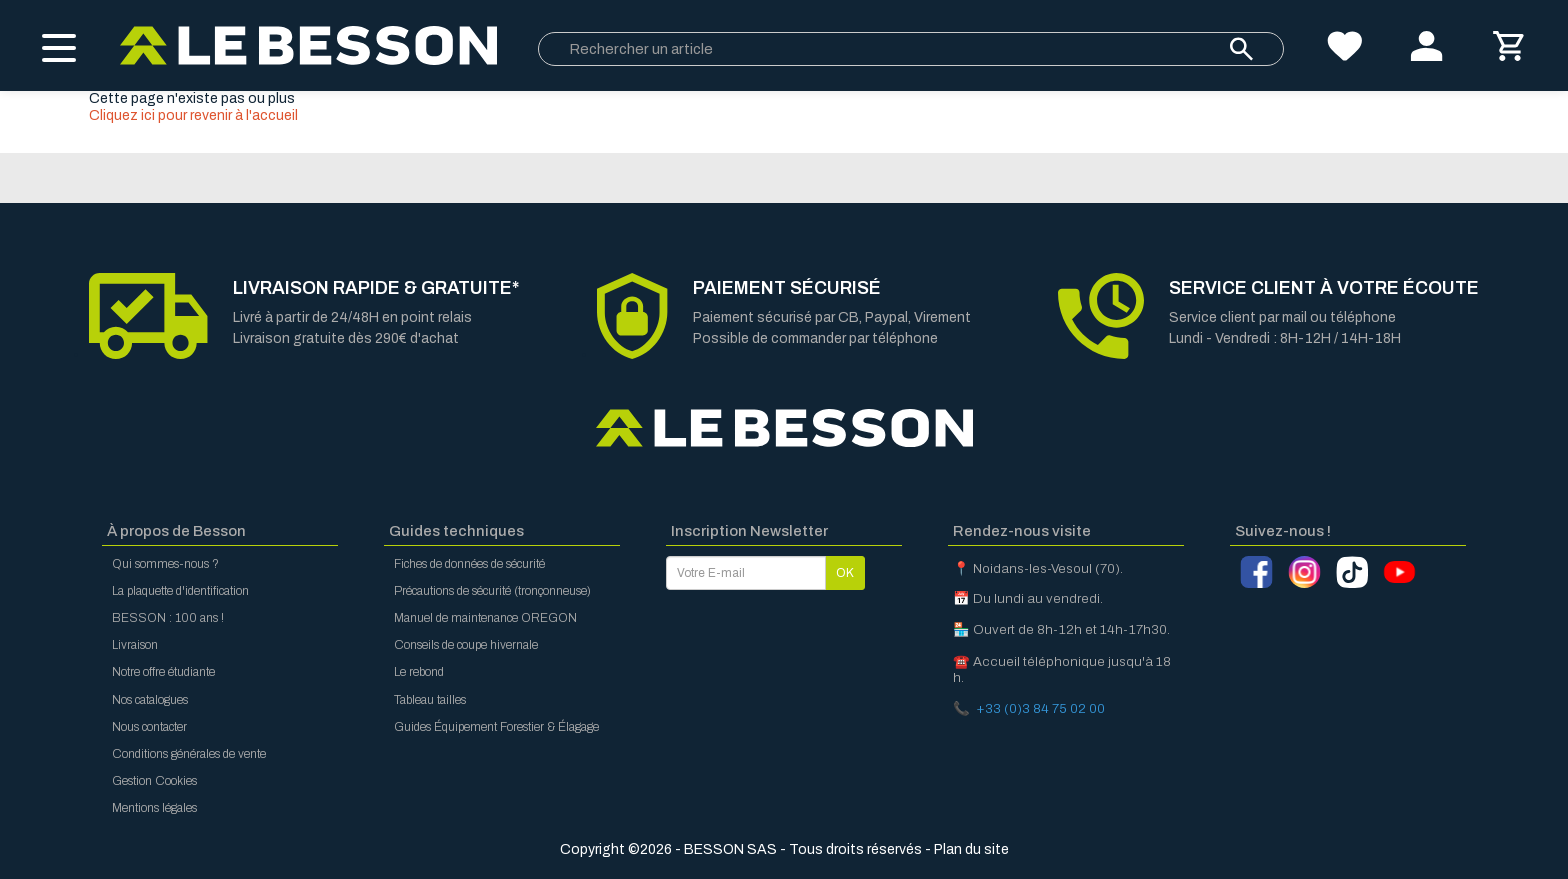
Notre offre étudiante (163, 672)
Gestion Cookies (154, 781)
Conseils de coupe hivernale (466, 645)
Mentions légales (154, 808)
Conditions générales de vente (189, 754)
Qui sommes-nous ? (165, 564)
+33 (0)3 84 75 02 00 (1040, 708)
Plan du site (971, 849)
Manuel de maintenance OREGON (485, 618)
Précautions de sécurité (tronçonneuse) (492, 591)
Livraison (135, 645)
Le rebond (419, 672)
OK (845, 573)
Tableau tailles (430, 700)
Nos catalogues (150, 700)
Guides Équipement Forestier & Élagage (496, 727)
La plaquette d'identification (180, 591)
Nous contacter (149, 727)
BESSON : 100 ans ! (168, 618)
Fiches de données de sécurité (469, 564)
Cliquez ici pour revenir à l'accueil (193, 115)
